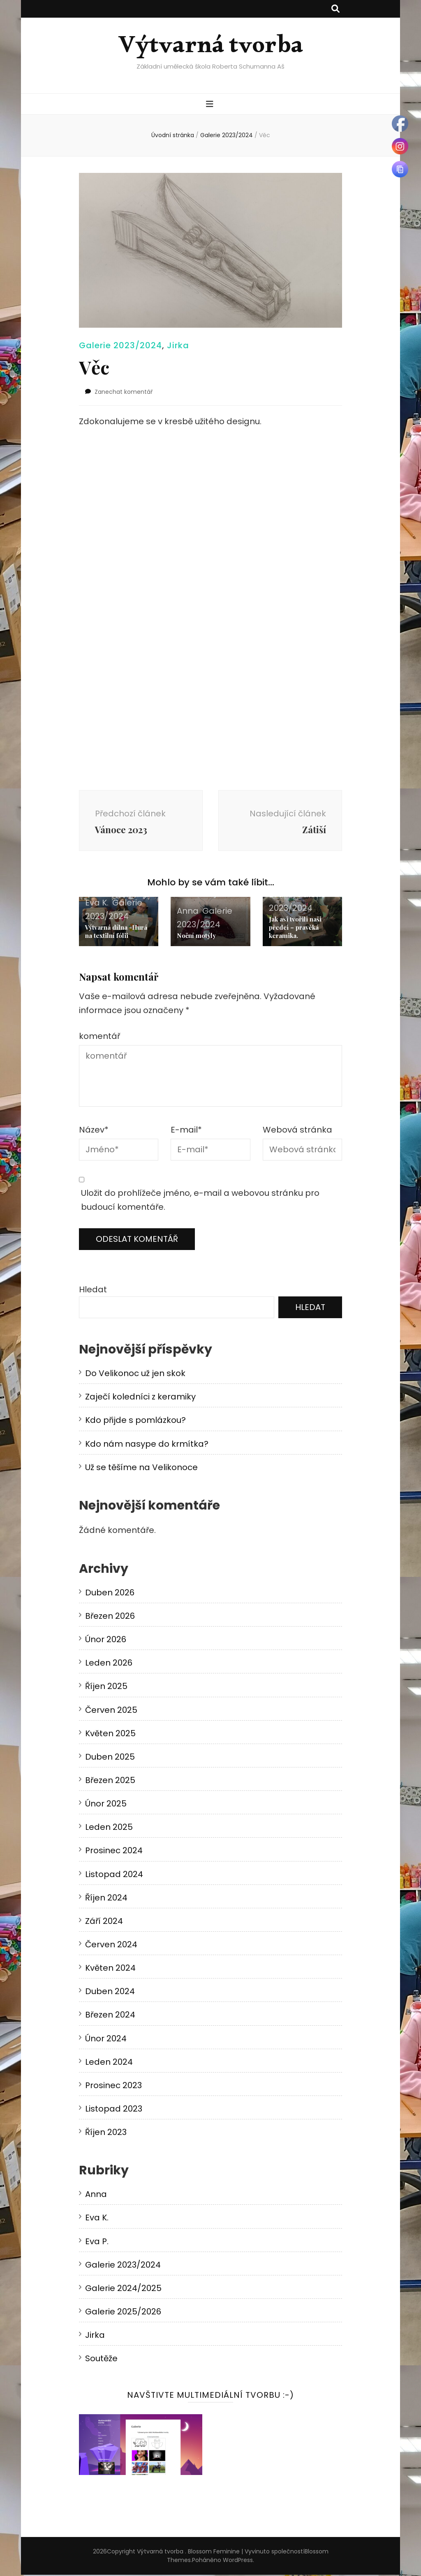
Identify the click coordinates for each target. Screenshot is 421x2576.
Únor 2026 (105, 1641)
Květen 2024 (110, 1969)
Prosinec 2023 (113, 2086)
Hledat (93, 1290)
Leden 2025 (109, 1828)
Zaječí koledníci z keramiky (140, 1398)
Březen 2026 (110, 1617)
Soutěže (101, 2360)
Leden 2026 (108, 1664)
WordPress (238, 2561)
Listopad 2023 (113, 2110)
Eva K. (97, 904)
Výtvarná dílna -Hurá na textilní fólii (116, 933)
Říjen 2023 (106, 2133)
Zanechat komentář (124, 392)
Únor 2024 (106, 2039)
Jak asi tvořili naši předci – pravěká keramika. (295, 929)
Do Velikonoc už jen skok (135, 1375)
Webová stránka (297, 1131)
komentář (99, 1037)
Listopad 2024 (114, 1875)
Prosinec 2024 (114, 1852)
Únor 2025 (106, 1805)
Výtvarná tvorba (210, 50)
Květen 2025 (110, 1734)
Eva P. (97, 2242)
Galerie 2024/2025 (123, 2289)
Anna (188, 912)
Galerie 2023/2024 (120, 345)
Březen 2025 (110, 1782)
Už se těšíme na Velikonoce (141, 1468)
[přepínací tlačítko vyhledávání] (335, 9)
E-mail (186, 1131)
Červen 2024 (111, 1946)
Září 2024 (104, 1922)
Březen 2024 (110, 2016)
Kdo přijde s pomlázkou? (135, 1421)
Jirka (178, 345)
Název (94, 1131)
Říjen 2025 (106, 1688)
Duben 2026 (109, 1593)
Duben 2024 (110, 1993)
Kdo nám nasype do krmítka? (146, 1445)
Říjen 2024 (106, 1899)
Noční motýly (196, 937)
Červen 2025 (111, 1711)
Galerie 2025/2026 (123, 2313)
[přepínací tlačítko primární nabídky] (210, 104)
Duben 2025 (110, 1758)
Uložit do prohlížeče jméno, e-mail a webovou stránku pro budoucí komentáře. (200, 1201)
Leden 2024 (109, 2063)
